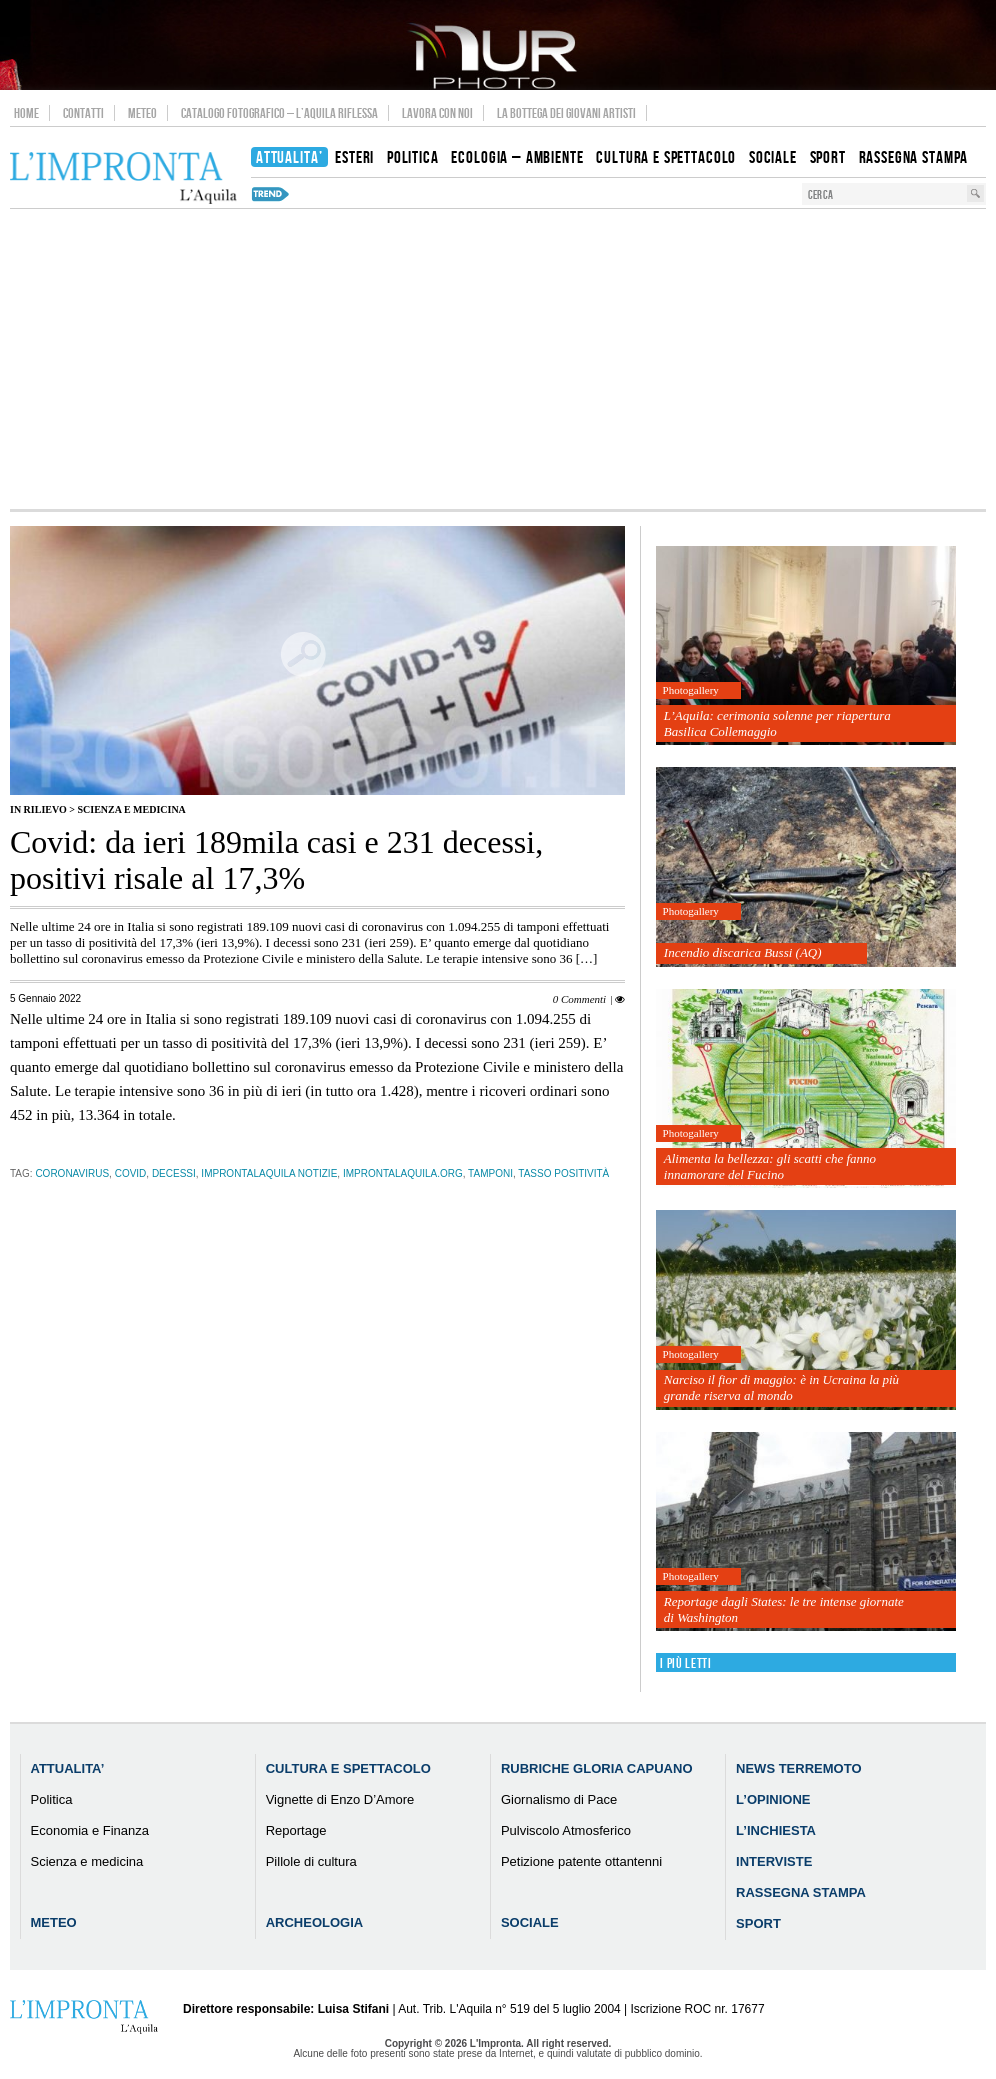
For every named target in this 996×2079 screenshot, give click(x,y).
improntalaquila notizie (269, 1173)
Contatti (83, 113)
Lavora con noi (437, 113)
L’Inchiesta (776, 1830)
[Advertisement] (498, 359)
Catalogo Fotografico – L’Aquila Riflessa (279, 113)
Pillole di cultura (311, 1861)
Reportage (296, 1830)
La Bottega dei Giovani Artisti (566, 113)
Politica (52, 1799)
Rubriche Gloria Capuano (597, 1768)
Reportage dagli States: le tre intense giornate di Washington (784, 1609)
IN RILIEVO (38, 809)
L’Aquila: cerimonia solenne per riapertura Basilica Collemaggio (777, 723)
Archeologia (315, 1922)
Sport (758, 1923)
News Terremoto (798, 1768)
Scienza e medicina (131, 809)
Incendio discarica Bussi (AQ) (743, 952)
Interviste (774, 1861)
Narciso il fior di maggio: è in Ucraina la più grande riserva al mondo (781, 1387)
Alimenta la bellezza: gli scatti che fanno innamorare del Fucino (770, 1166)
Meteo (142, 113)
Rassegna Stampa (801, 1892)
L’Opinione (773, 1799)
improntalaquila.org (403, 1173)
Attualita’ (68, 1768)
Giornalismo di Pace (559, 1799)
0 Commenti (579, 999)
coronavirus (72, 1173)
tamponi (490, 1173)
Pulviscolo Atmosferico (566, 1830)
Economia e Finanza (90, 1830)
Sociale (530, 1922)
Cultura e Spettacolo (348, 1768)
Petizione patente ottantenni (581, 1861)
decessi (174, 1173)
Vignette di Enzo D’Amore (340, 1799)
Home (26, 113)
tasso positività (563, 1173)
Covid (131, 1173)
